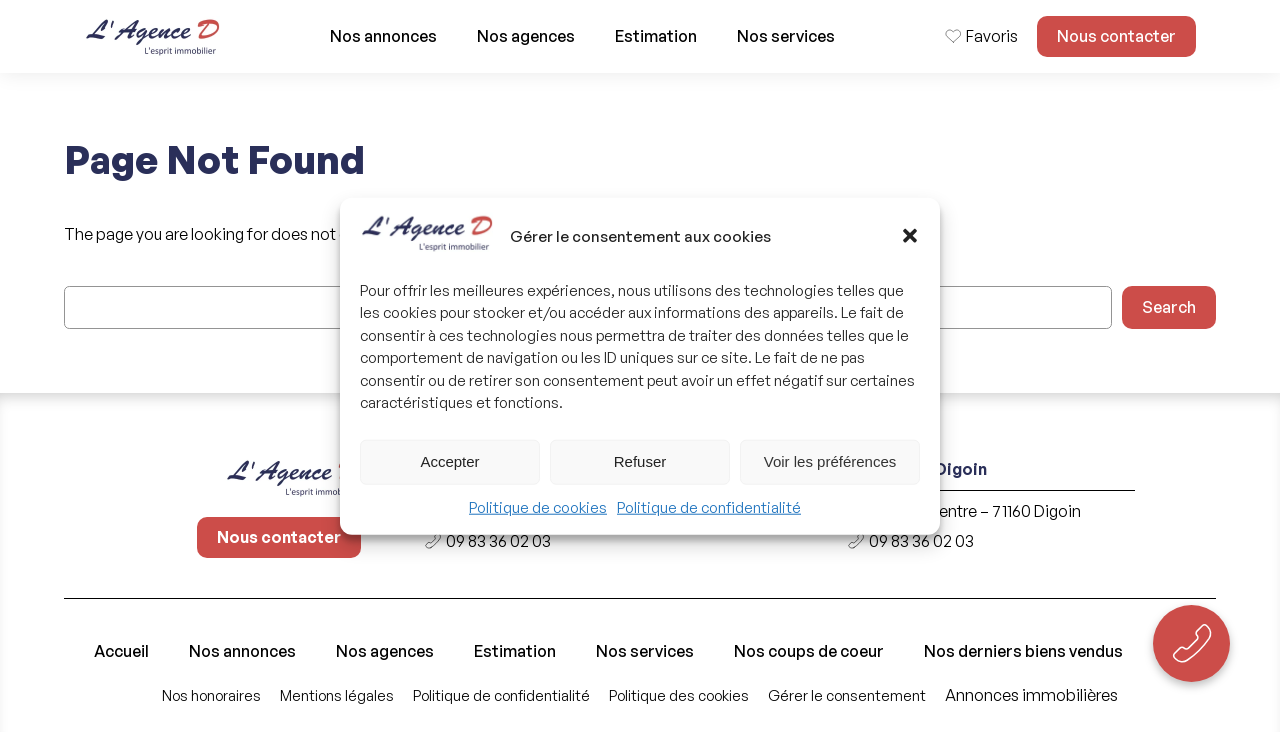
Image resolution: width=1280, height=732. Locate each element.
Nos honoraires (211, 695)
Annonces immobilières (1031, 695)
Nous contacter (1116, 36)
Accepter (449, 461)
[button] (910, 236)
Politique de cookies (538, 507)
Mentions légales (337, 695)
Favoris (992, 36)
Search (1169, 307)
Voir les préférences (830, 461)
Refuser (640, 461)
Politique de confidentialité (709, 507)
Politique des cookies (679, 695)
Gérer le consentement (847, 695)
